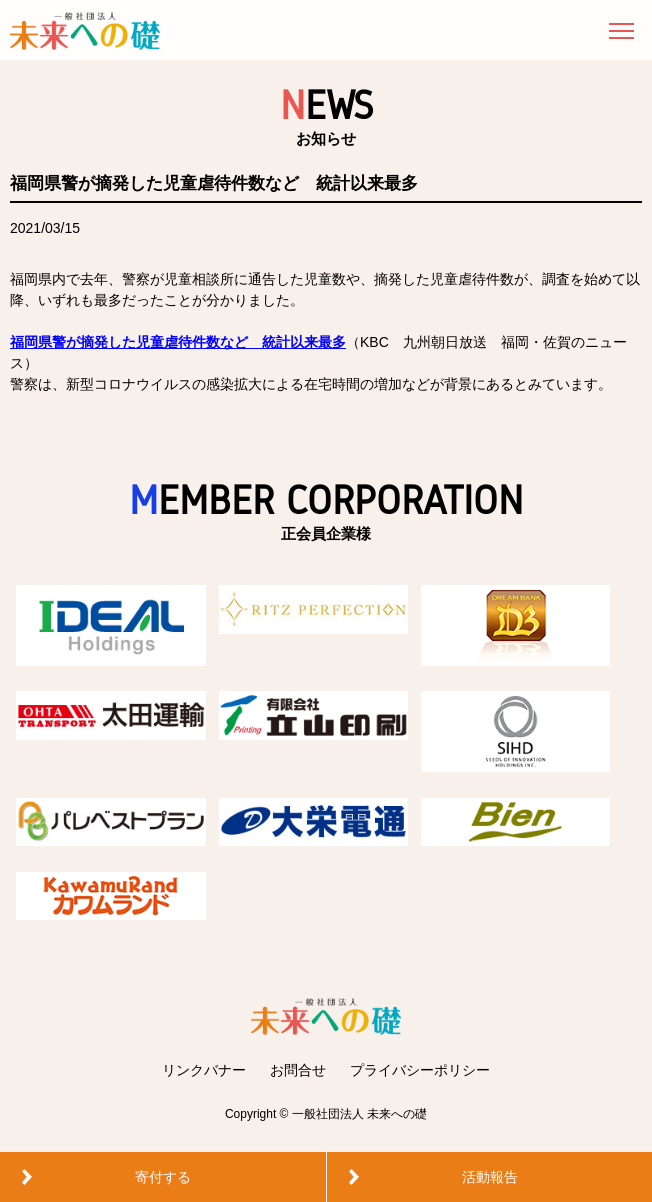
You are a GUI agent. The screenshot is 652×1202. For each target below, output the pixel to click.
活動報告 (490, 1177)
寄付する (163, 1177)
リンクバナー (204, 1070)
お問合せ (298, 1070)
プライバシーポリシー (420, 1070)
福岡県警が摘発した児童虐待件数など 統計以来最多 (178, 342)
